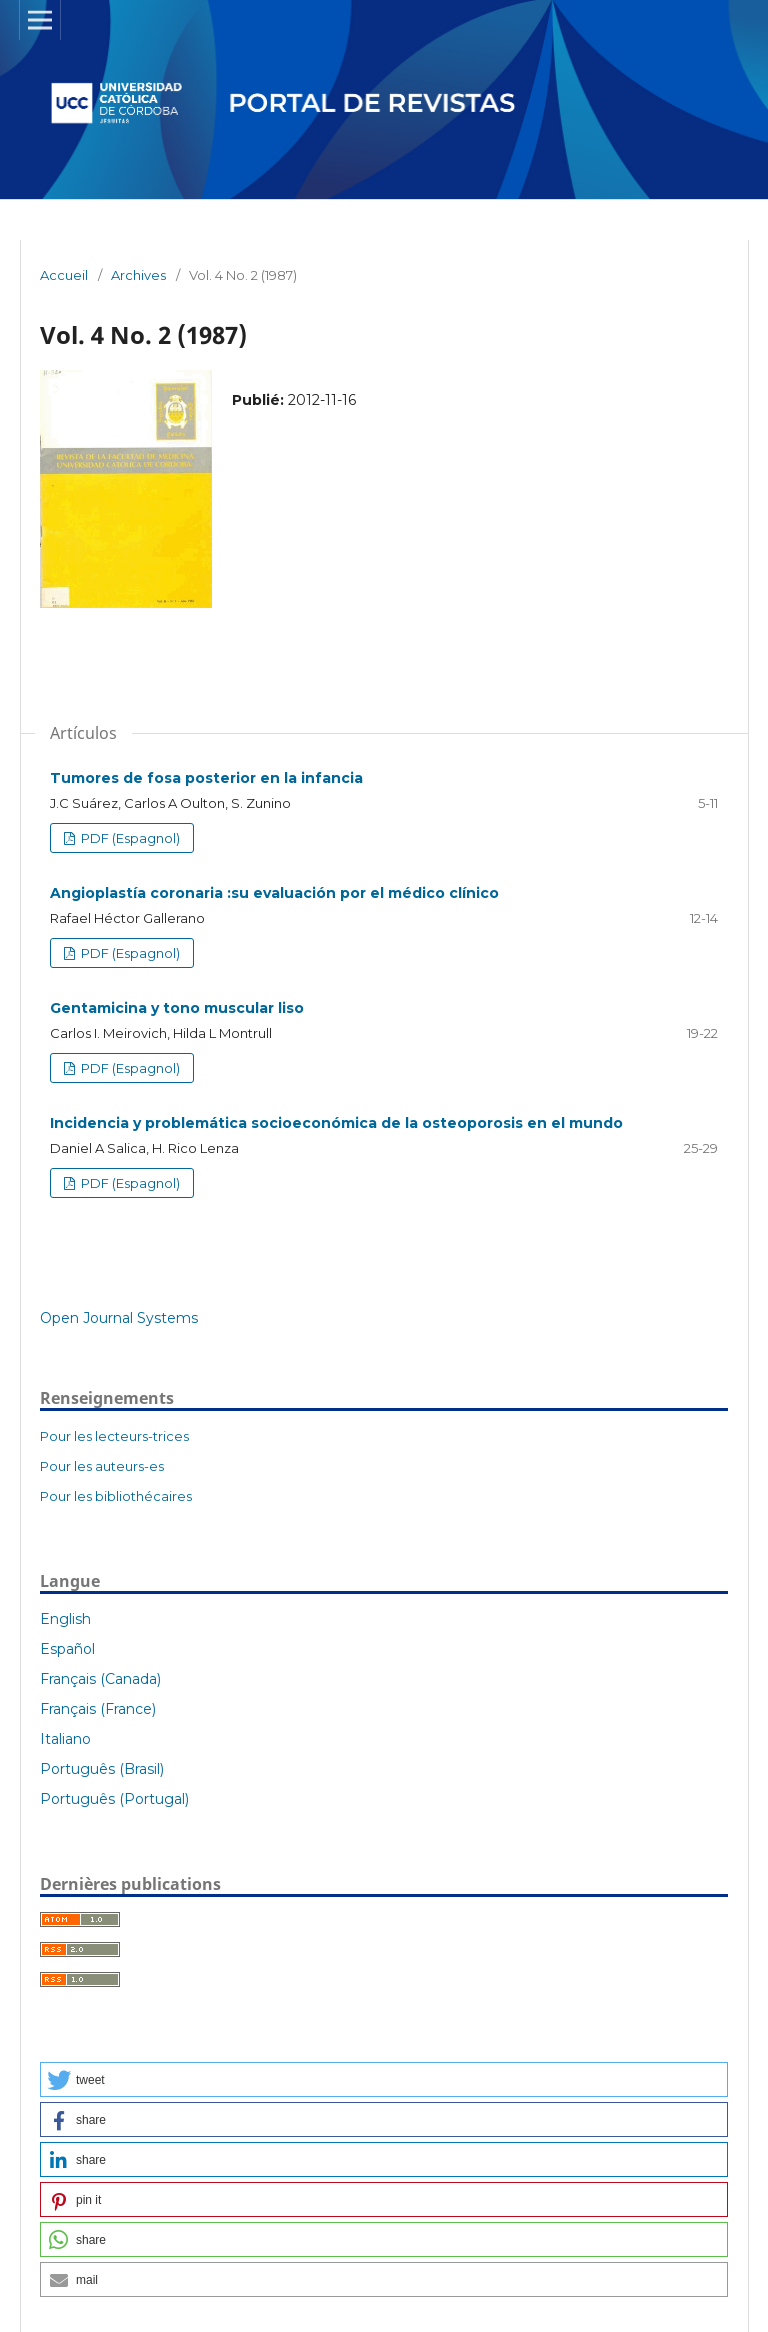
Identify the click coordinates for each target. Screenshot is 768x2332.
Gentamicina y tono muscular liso (177, 1008)
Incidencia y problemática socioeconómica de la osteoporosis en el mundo (336, 1123)
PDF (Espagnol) (129, 838)
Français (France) (98, 1709)
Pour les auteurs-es (102, 1466)
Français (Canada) (100, 1679)
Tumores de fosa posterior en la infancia (206, 778)
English (65, 1619)
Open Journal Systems (119, 1318)
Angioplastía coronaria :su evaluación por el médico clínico (274, 893)
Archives (138, 275)
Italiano (65, 1739)
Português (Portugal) (114, 1799)
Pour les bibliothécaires (116, 1496)
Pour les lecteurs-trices (114, 1436)
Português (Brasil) (102, 1769)
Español (67, 1649)
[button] (384, 2079)
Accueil (64, 275)
